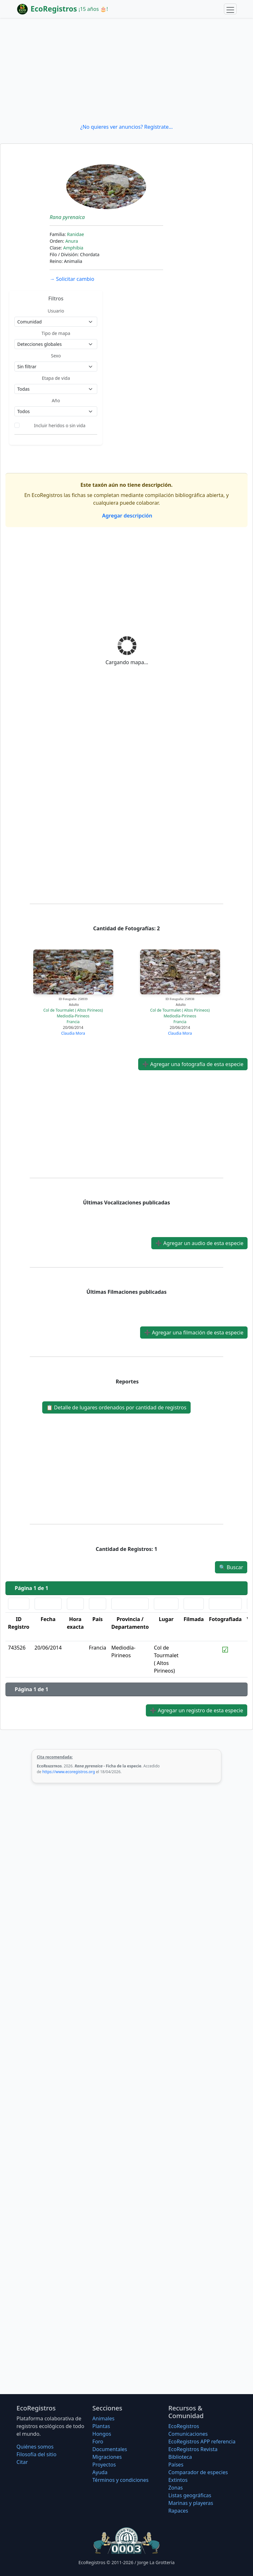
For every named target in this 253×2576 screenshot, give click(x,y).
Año (56, 400)
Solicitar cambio (72, 278)
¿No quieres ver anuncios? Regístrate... (126, 126)
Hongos (101, 2433)
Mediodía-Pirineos (73, 1016)
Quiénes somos (35, 2446)
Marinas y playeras (190, 2503)
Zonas (175, 2487)
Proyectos (104, 2464)
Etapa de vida (56, 378)
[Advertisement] (126, 70)
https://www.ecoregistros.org (68, 1771)
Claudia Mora (73, 1033)
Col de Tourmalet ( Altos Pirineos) (73, 1010)
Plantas (101, 2426)
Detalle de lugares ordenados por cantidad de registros (116, 1407)
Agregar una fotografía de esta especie (192, 1064)
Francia (73, 1021)
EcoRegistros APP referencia (201, 2441)
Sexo (56, 356)
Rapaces (178, 2510)
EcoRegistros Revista (192, 2449)
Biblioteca (180, 2456)
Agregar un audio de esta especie (199, 1243)
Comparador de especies (198, 2472)
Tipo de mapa (56, 333)
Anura (71, 241)
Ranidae (75, 234)
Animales (103, 2418)
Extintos (177, 2479)
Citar (22, 2462)
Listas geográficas (189, 2495)
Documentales (109, 2449)
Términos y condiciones (120, 2479)
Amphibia (73, 248)
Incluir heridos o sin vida (59, 425)
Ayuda (99, 2472)
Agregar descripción (126, 515)
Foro (97, 2441)
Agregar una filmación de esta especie (193, 1332)
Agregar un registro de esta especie (196, 1710)
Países (175, 2464)
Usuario (56, 311)
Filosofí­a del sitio (37, 2454)
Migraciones (107, 2456)
